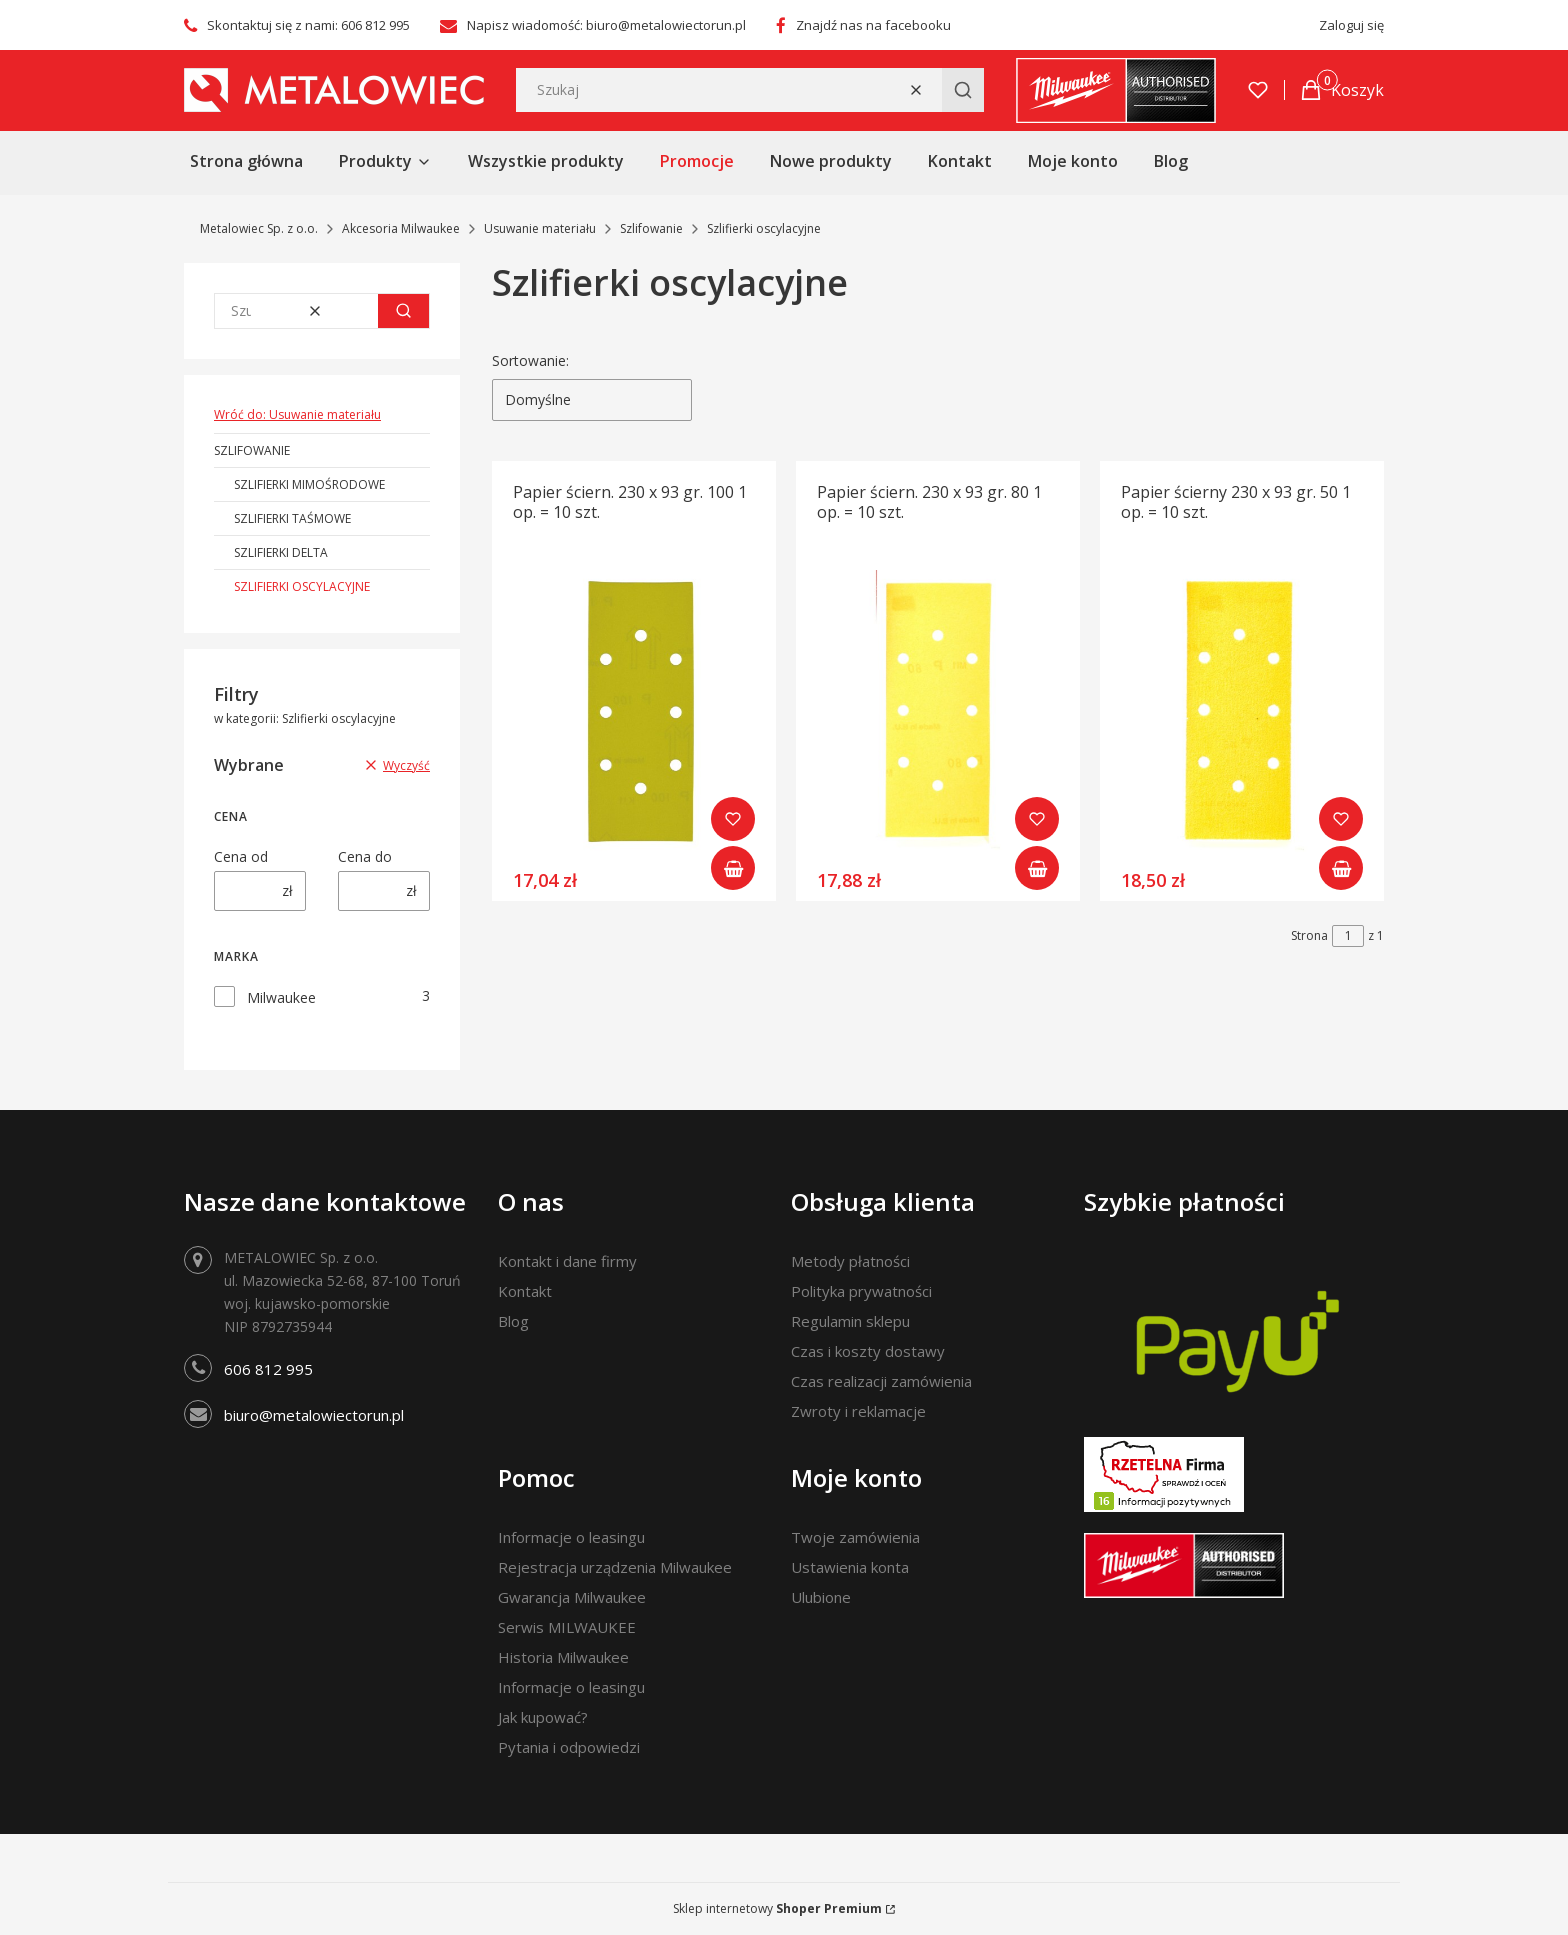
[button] (963, 90)
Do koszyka (733, 868)
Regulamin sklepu (850, 1321)
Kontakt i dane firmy (567, 1261)
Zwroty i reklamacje (858, 1411)
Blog (513, 1321)
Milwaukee (281, 997)
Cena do (365, 856)
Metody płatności (850, 1261)
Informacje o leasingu (571, 1537)
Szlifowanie (651, 228)
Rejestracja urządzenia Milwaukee (615, 1567)
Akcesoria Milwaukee (401, 228)
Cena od (241, 856)
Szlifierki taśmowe (292, 518)
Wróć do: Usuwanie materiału (297, 414)
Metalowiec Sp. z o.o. (259, 228)
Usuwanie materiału (540, 228)
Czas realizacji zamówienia (881, 1381)
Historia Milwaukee (563, 1657)
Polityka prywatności (861, 1291)
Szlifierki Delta (281, 552)
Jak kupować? (543, 1717)
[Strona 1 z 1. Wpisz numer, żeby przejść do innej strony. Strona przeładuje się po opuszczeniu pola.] (1348, 936)
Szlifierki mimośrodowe (309, 484)
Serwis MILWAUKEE (567, 1627)
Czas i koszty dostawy (868, 1351)
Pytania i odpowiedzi (569, 1747)
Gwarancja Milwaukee (572, 1597)
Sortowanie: (530, 360)
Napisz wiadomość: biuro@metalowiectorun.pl (606, 25)
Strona (1309, 935)
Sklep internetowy (777, 1908)
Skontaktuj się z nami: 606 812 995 (308, 25)
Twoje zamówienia (855, 1537)
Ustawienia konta (850, 1567)
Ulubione (821, 1597)
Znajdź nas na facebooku (873, 25)
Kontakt (525, 1291)
